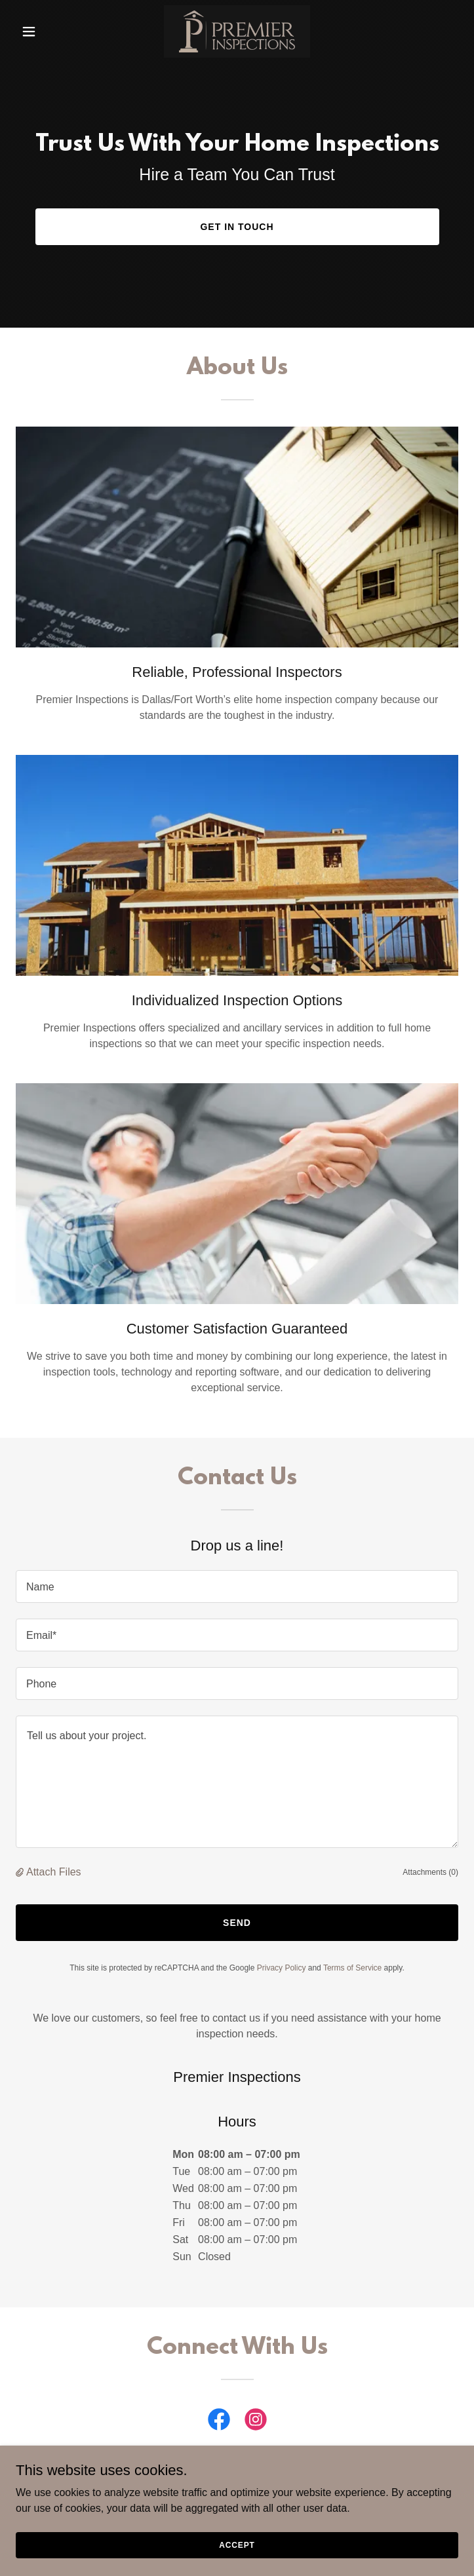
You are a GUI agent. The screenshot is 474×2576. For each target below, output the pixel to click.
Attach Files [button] (53, 1871)
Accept (236, 2544)
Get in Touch (236, 226)
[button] (49, 31)
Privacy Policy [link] (281, 1967)
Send (237, 1922)
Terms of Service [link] (352, 1967)
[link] (236, 31)
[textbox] (237, 1586)
